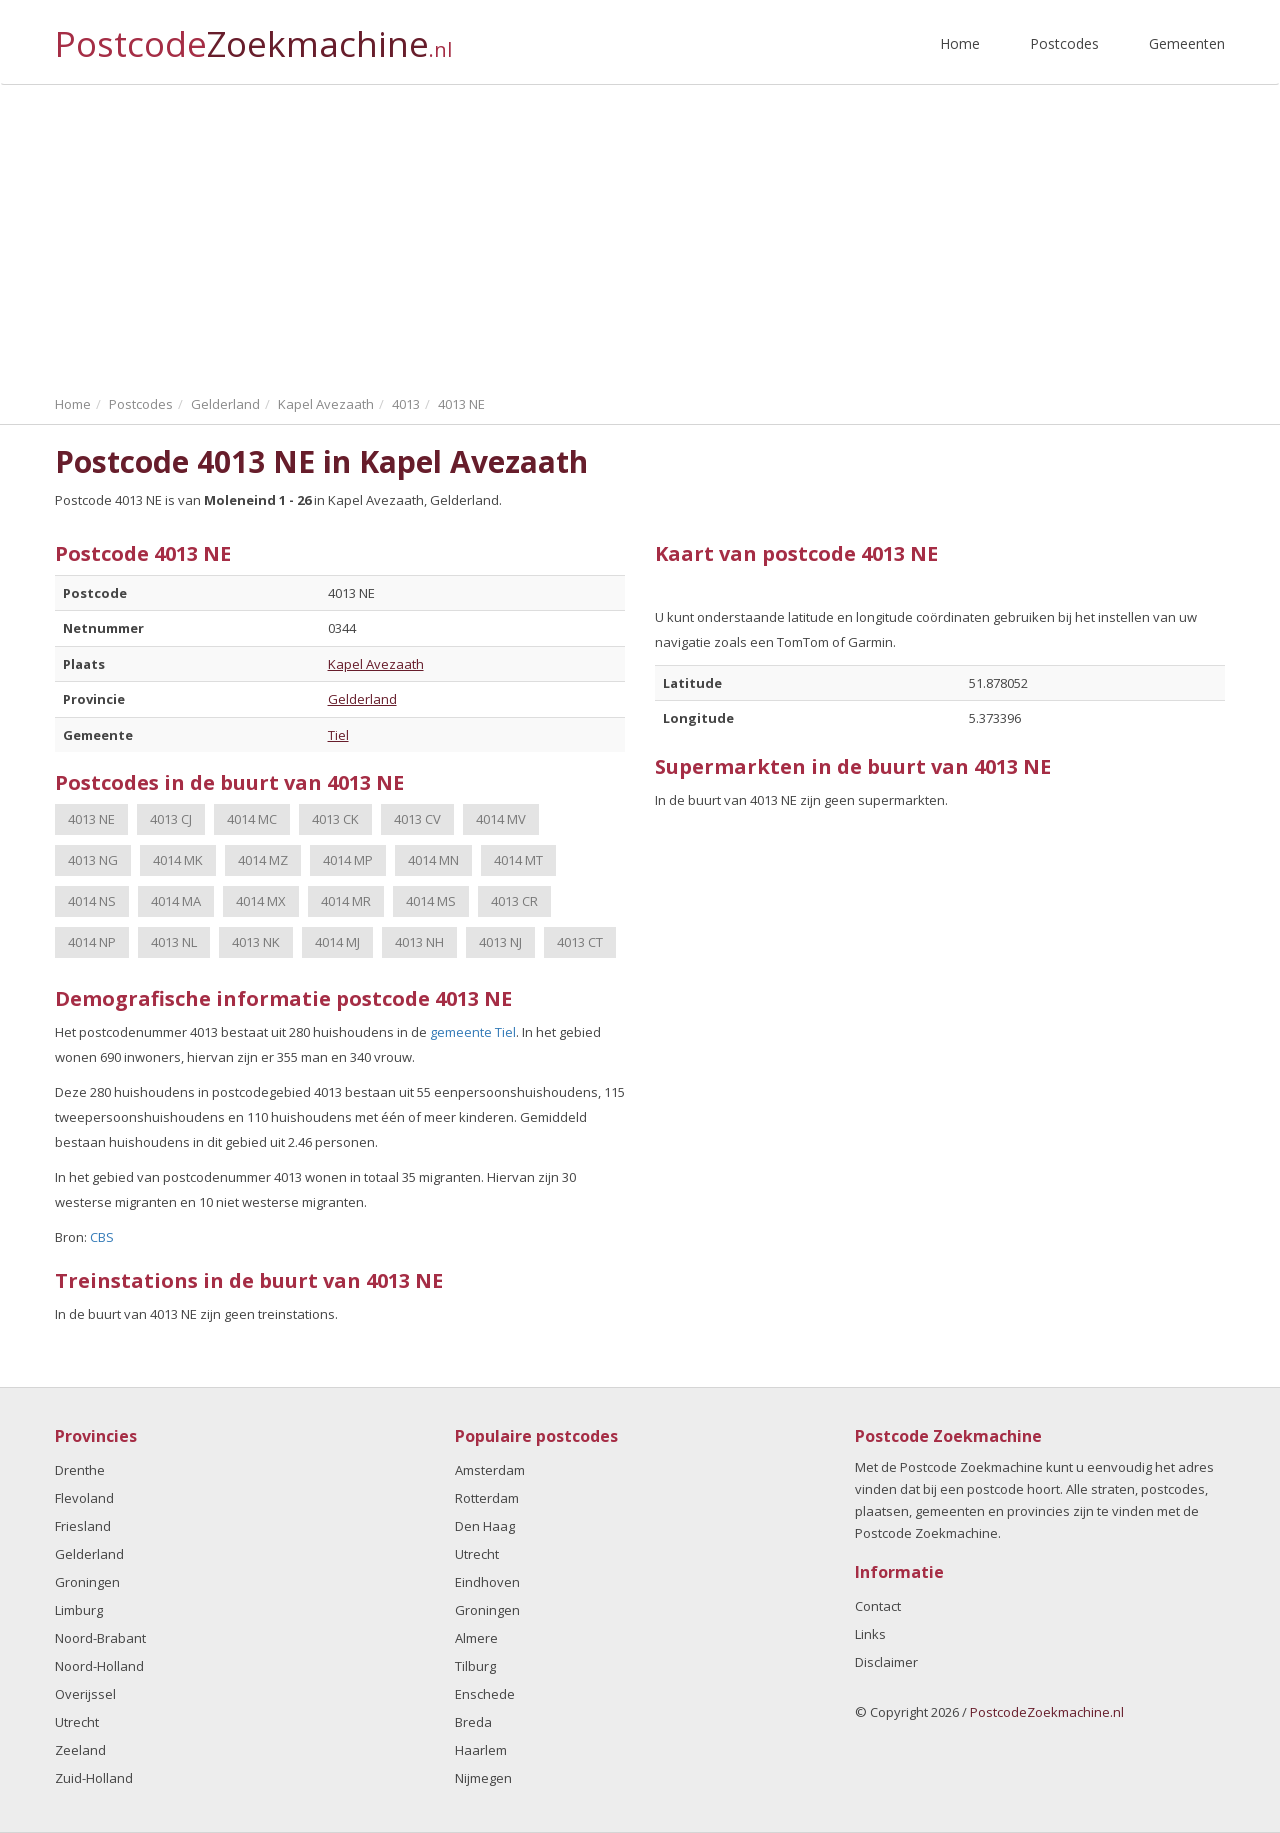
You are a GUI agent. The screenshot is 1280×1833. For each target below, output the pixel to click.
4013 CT (580, 942)
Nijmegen (483, 1778)
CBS (102, 1237)
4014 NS (92, 901)
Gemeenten (1187, 43)
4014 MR (346, 901)
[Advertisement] (640, 235)
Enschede (485, 1694)
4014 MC (252, 819)
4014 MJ (337, 942)
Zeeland (80, 1750)
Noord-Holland (99, 1666)
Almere (476, 1638)
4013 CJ (171, 819)
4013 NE (91, 819)
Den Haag (485, 1526)
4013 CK (335, 819)
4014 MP (348, 860)
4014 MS (431, 901)
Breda (473, 1722)
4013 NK (256, 942)
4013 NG (93, 860)
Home (960, 43)
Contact (878, 1606)
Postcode (253, 35)
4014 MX (261, 901)
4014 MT (518, 860)
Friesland (83, 1526)
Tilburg (475, 1666)
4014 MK (178, 860)
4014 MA (176, 901)
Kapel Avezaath (376, 664)
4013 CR (514, 901)
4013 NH (419, 942)
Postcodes (1064, 43)
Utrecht (77, 1722)
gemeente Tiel (473, 1032)
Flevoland (84, 1498)
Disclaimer (886, 1662)
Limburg (79, 1610)
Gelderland (362, 699)
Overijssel (85, 1694)
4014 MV (501, 819)
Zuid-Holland (94, 1778)
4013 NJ (500, 942)
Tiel (338, 735)
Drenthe (80, 1470)
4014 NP (92, 942)
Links (870, 1634)
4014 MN (433, 860)
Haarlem (481, 1750)
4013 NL (174, 942)
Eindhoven (487, 1582)
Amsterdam (490, 1470)
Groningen (87, 1582)
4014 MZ (263, 860)
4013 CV (417, 819)
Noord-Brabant (100, 1638)
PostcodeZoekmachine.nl (1047, 1712)
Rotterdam (487, 1498)
